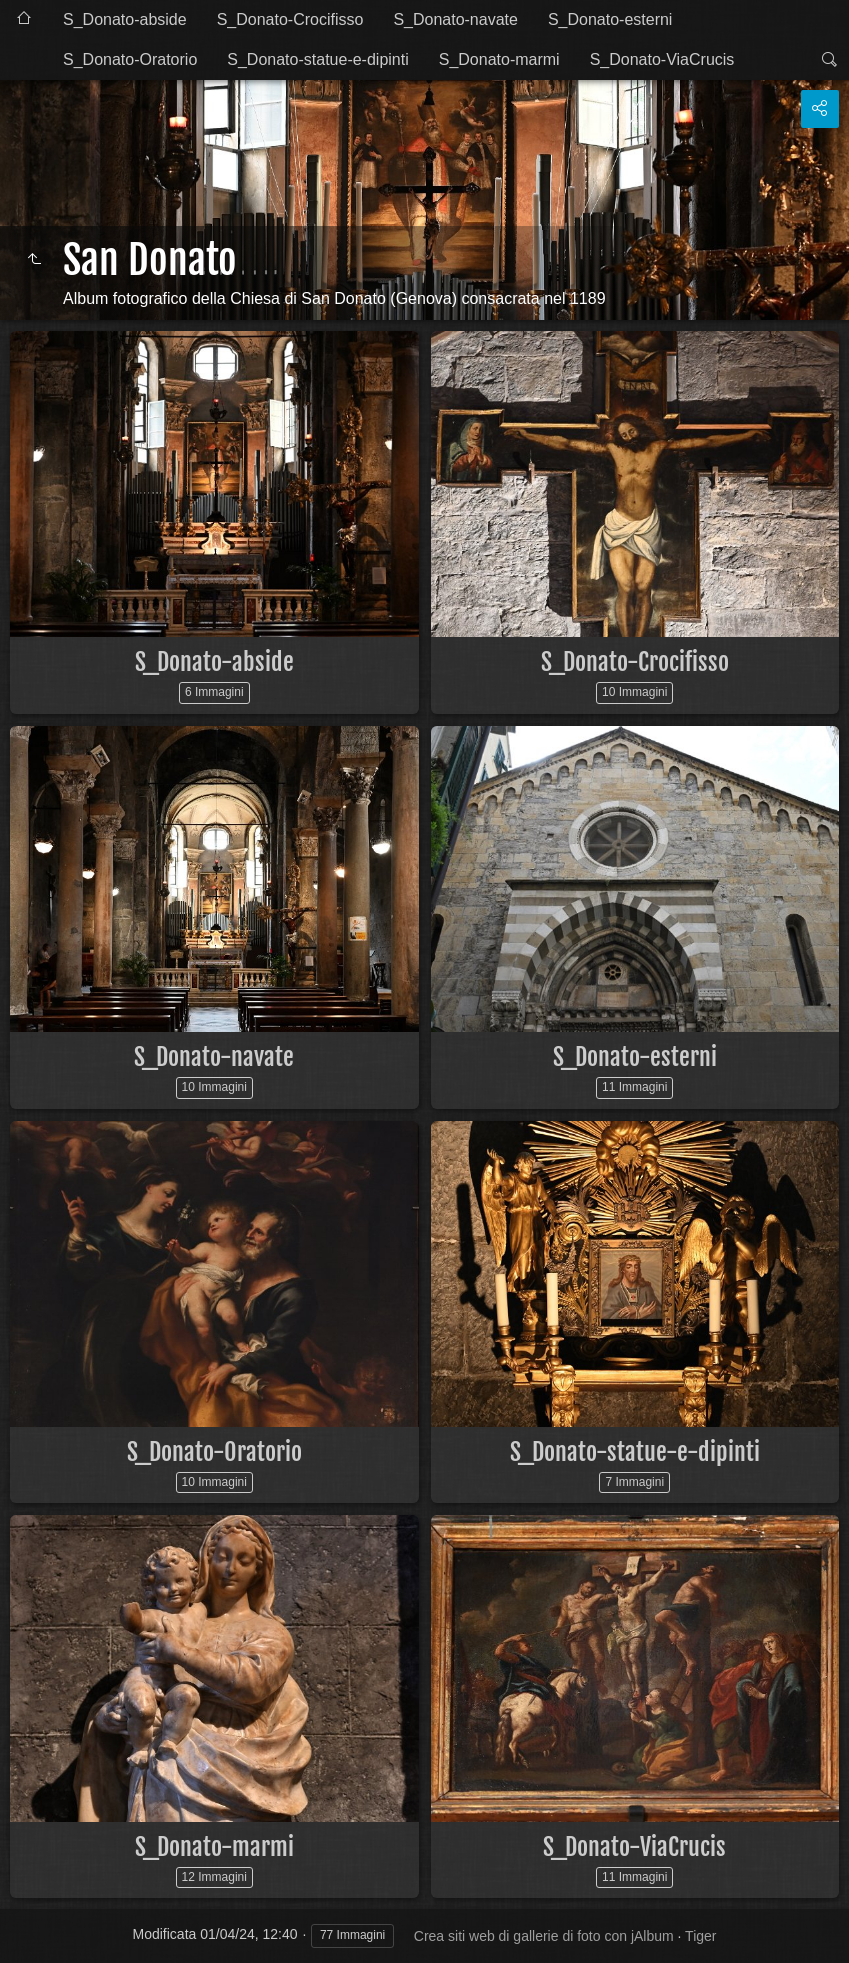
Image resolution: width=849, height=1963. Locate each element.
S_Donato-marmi (499, 59)
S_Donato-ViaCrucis (662, 59)
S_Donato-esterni (610, 19)
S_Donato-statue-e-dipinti (317, 59)
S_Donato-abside (125, 19)
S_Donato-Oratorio (130, 59)
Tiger (700, 1936)
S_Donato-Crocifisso (290, 19)
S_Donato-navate (455, 19)
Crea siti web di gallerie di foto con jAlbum (544, 1936)
